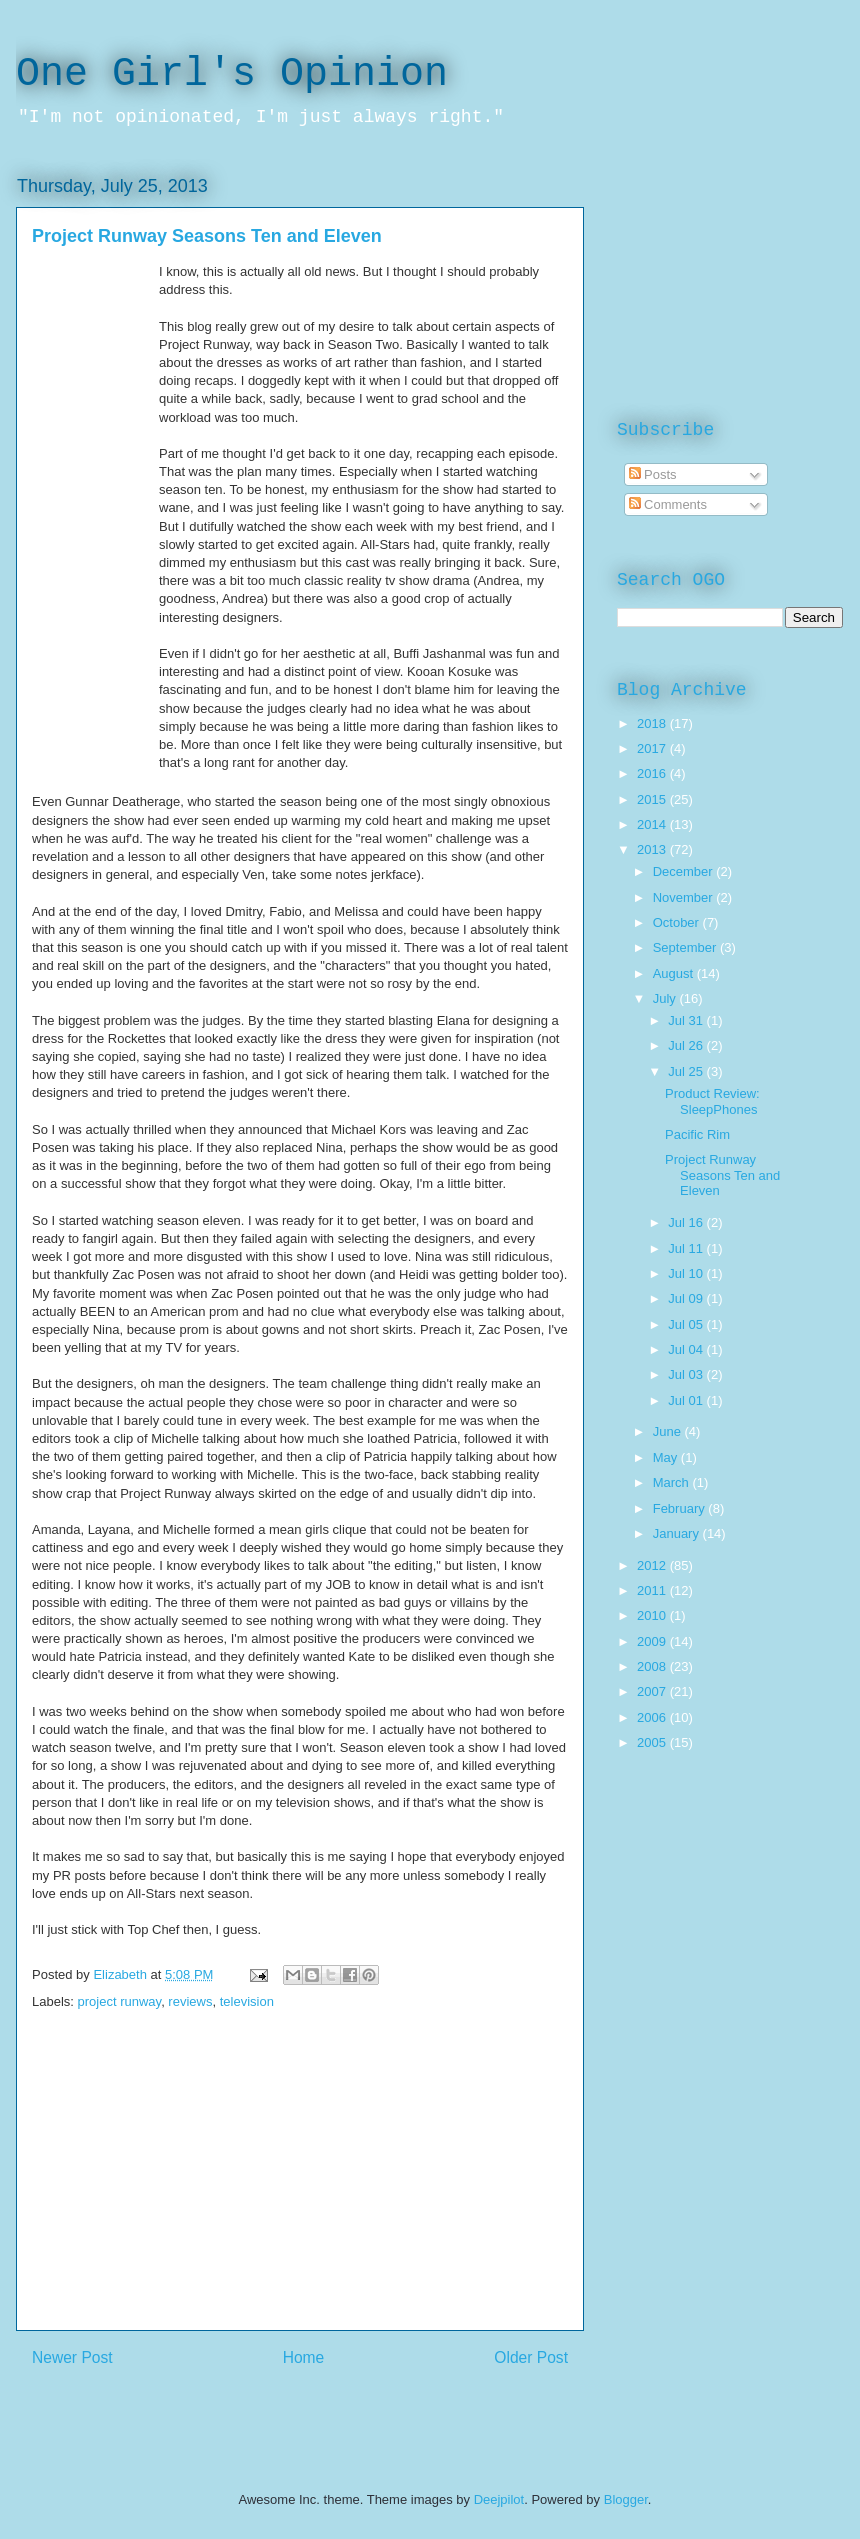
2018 (653, 723)
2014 (653, 824)
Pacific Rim (697, 1134)
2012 (653, 1565)
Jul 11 (687, 1248)
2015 (653, 799)
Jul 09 (687, 1298)
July (666, 998)
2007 (653, 1691)
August (675, 973)
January (678, 1533)
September (686, 947)
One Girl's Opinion (232, 74)
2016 (653, 773)
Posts (653, 474)
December (685, 871)
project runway (120, 2001)
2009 (653, 1641)
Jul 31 (687, 1020)
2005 (653, 1742)
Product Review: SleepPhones (712, 1101)
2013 (653, 849)
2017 (653, 748)
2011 (653, 1590)
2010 (653, 1615)
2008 (653, 1666)
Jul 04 (687, 1349)
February (681, 1508)
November (685, 897)
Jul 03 (687, 1374)
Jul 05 (687, 1324)
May (667, 1457)
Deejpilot (499, 2499)
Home (304, 2357)
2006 (653, 1717)
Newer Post (72, 2357)
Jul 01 (687, 1400)
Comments (668, 504)
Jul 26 (687, 1045)
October (678, 922)
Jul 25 (687, 1071)
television (247, 2001)
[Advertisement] (300, 2190)
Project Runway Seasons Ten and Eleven (722, 1175)
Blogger (626, 2499)
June (669, 1431)
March (673, 1482)
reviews (190, 2001)
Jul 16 (687, 1222)
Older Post (531, 2357)
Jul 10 (687, 1273)
